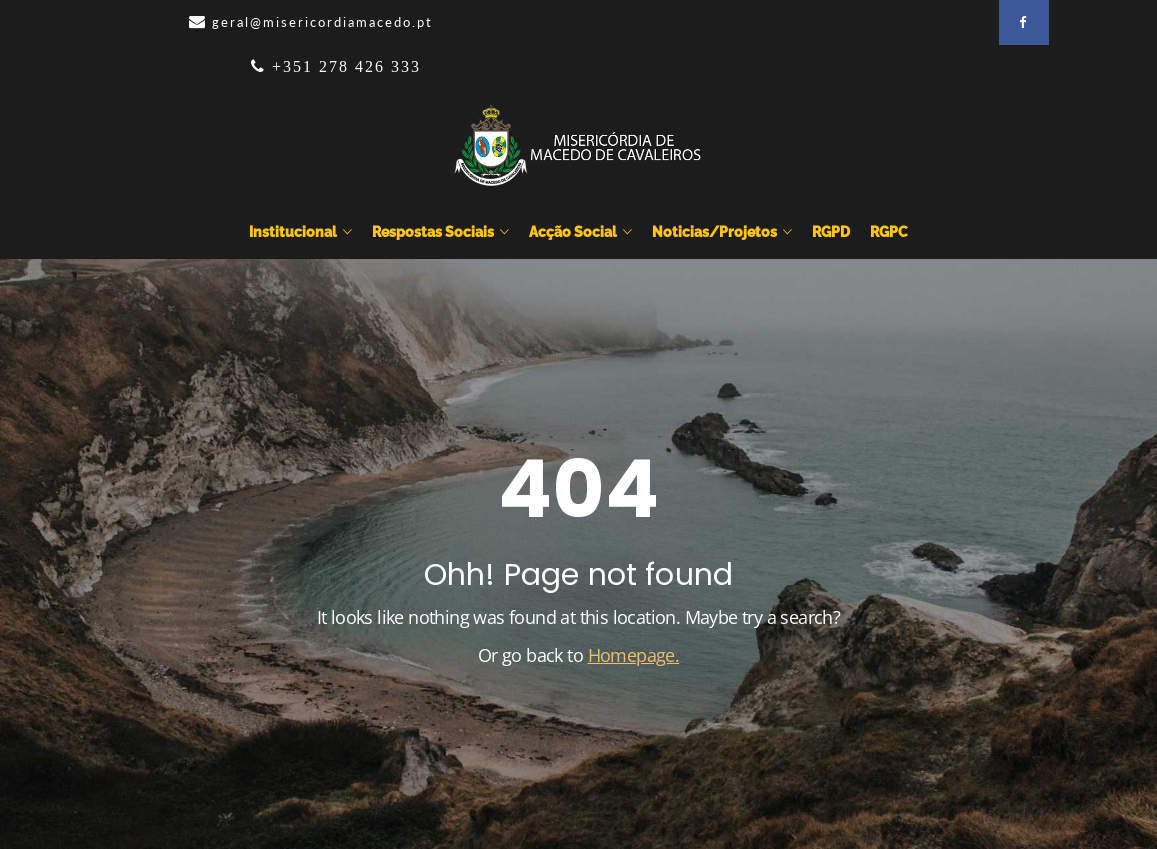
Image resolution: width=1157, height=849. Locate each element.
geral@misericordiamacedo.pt (322, 22)
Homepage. (634, 655)
